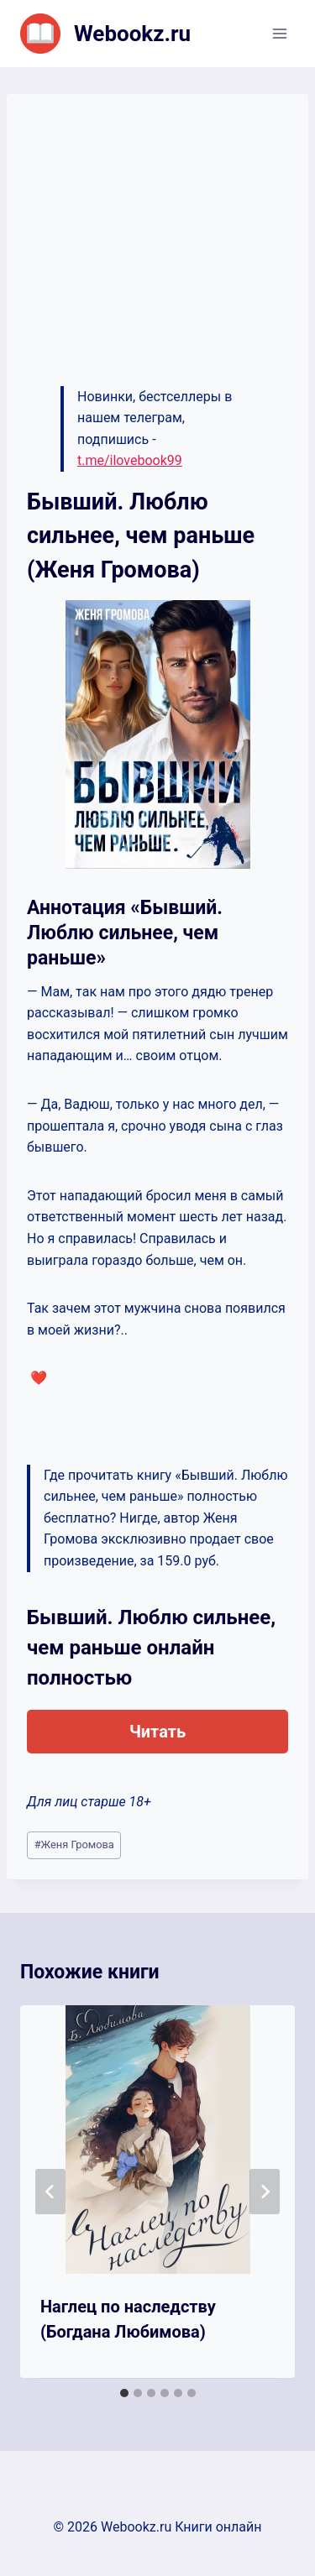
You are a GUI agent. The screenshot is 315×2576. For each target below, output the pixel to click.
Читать (157, 1732)
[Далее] (264, 2191)
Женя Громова (74, 1844)
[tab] (124, 2393)
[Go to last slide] (50, 2191)
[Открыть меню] (279, 33)
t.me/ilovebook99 (129, 460)
